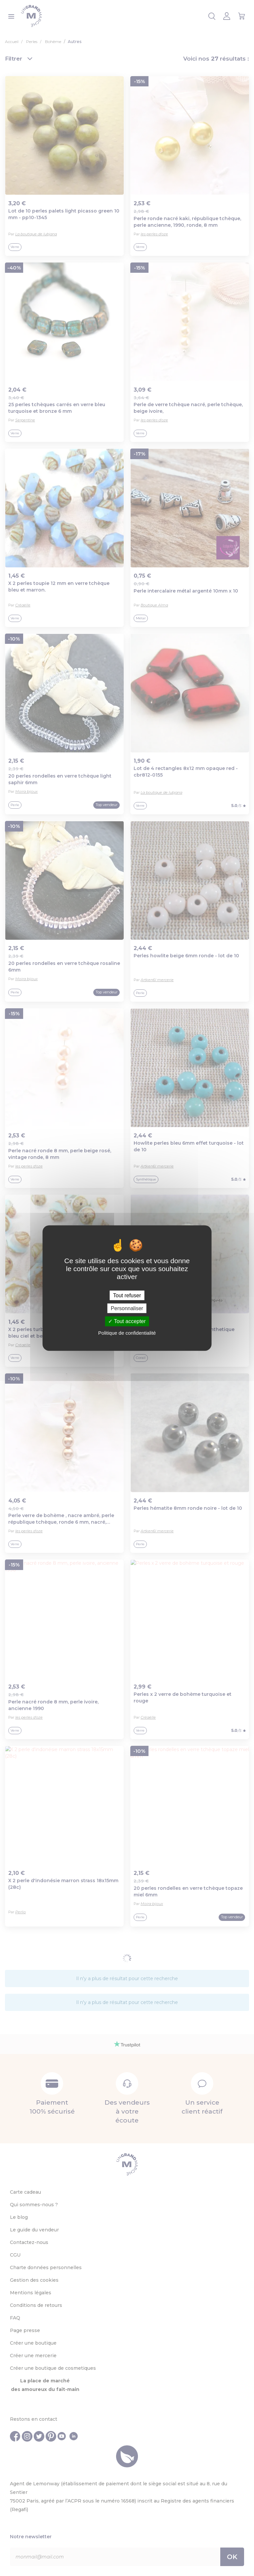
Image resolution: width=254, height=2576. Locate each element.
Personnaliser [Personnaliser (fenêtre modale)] (127, 1308)
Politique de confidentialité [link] (127, 1332)
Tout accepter (127, 1321)
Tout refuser (127, 1295)
